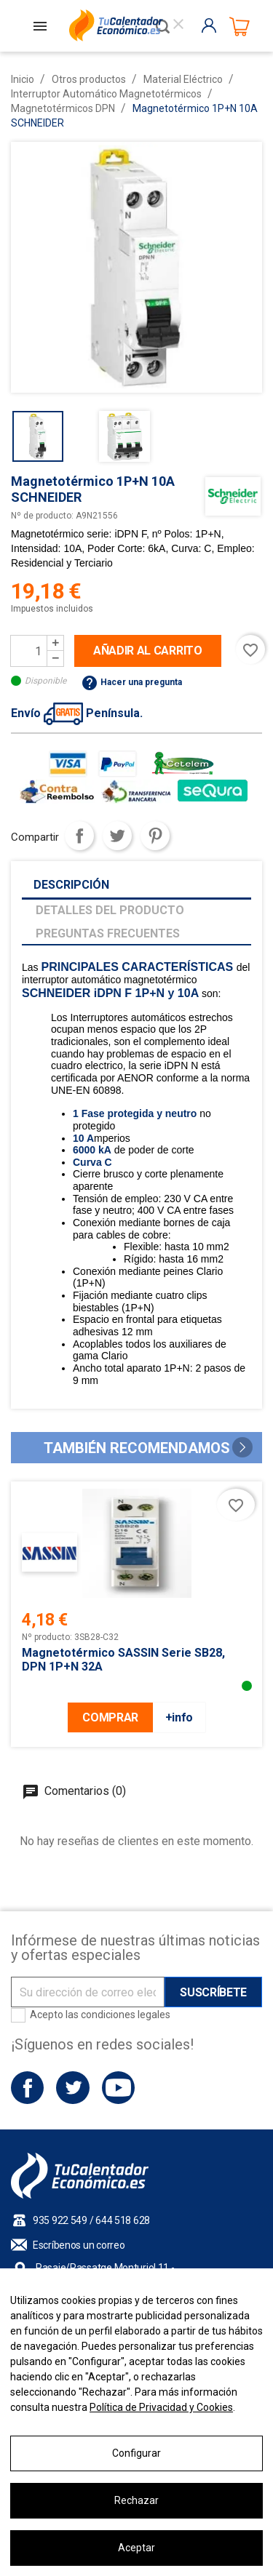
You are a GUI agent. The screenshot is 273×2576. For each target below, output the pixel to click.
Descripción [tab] (71, 885)
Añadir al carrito (147, 650)
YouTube (118, 2087)
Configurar (136, 2453)
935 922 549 (60, 2220)
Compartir (79, 835)
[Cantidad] (29, 651)
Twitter (72, 2087)
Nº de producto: (42, 516)
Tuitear (117, 835)
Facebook (27, 2087)
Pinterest (155, 835)
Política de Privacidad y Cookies (161, 2407)
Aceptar (136, 2547)
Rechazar (136, 2500)
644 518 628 (122, 2220)
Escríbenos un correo (78, 2245)
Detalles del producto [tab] (110, 910)
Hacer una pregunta (131, 682)
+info (179, 1717)
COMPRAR (110, 1717)
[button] (242, 1447)
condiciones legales (125, 2014)
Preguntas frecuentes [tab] (108, 933)
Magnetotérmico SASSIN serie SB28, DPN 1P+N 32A (123, 1659)
